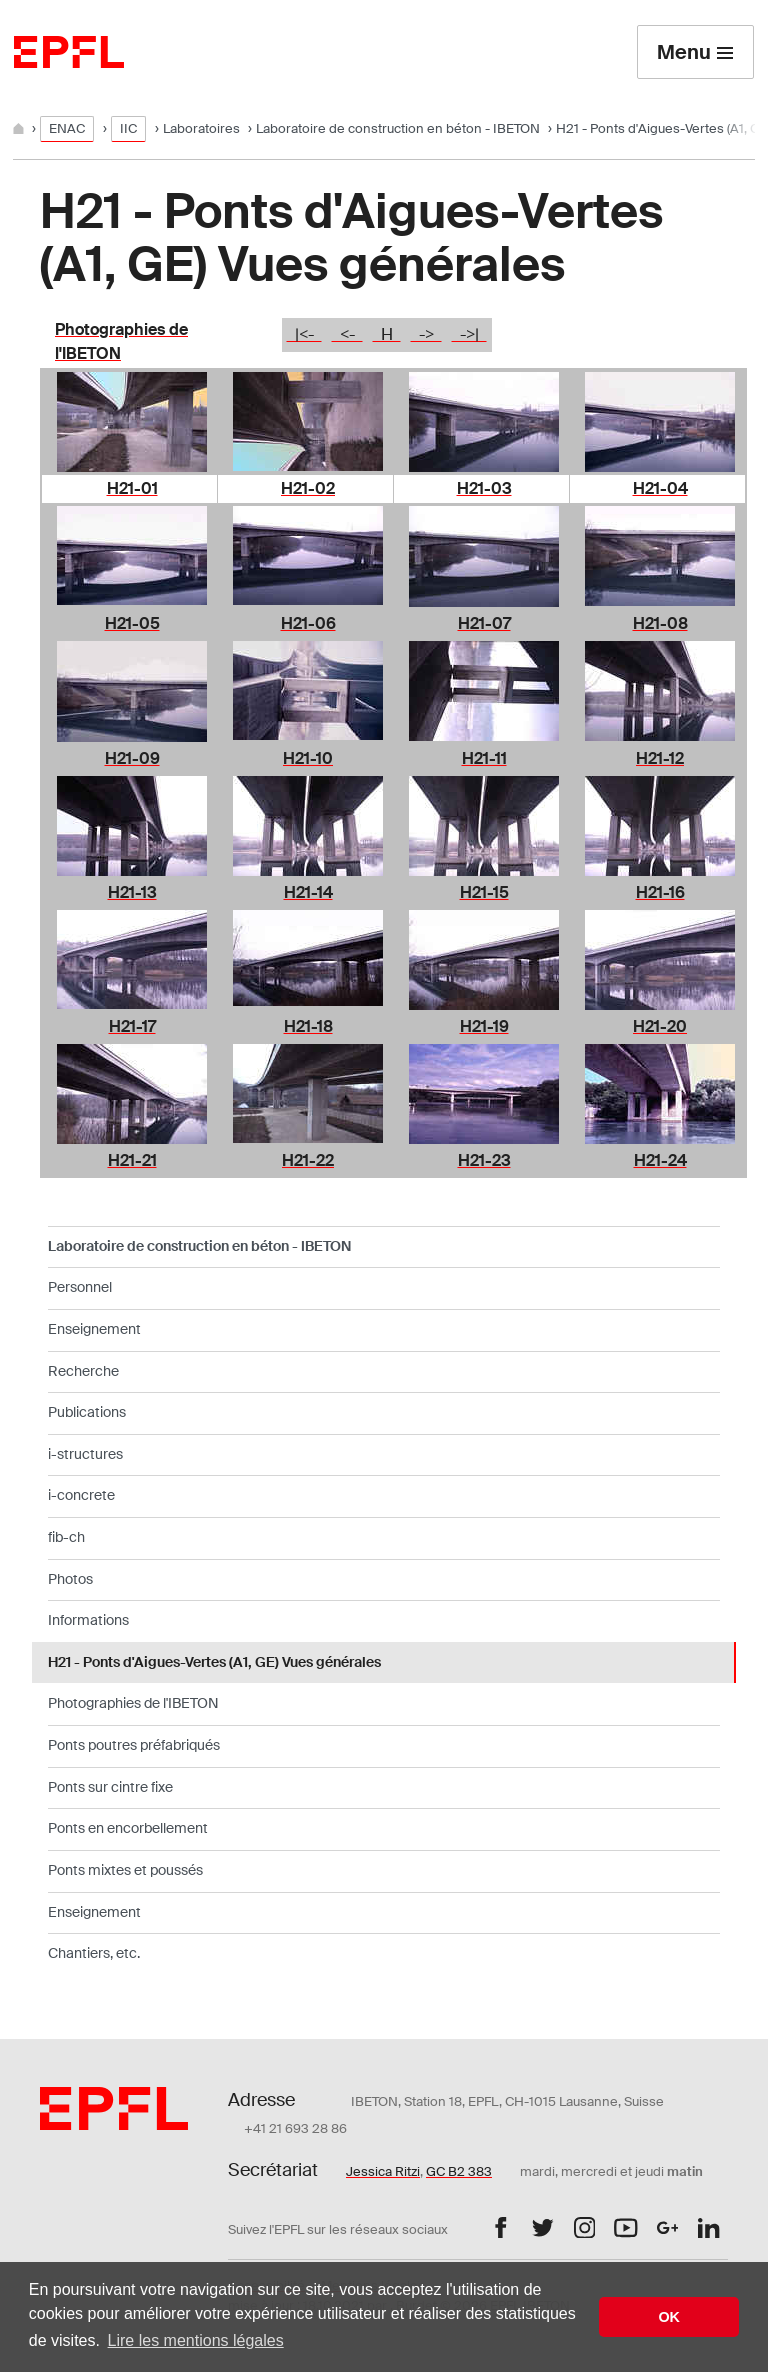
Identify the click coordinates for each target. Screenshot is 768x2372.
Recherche (83, 1371)
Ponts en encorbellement (128, 1828)
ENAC (67, 128)
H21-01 (132, 488)
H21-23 (484, 1160)
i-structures (85, 1454)
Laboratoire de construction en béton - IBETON (398, 128)
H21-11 (484, 758)
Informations (88, 1620)
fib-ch (66, 1537)
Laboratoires (201, 128)
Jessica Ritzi (383, 2171)
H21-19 (484, 1026)
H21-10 (308, 758)
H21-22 (308, 1160)
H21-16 (660, 892)
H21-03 (484, 488)
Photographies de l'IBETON (133, 1703)
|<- (304, 334)
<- (347, 334)
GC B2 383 (459, 2171)
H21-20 (660, 1026)
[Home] (20, 128)
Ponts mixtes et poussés (125, 1870)
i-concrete (81, 1495)
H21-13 (132, 892)
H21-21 (132, 1160)
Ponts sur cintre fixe (110, 1787)
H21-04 (660, 488)
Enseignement (94, 1329)
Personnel (80, 1287)
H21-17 (132, 1026)
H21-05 (132, 623)
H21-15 (484, 892)
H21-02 (308, 488)
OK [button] (669, 2317)
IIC (128, 128)
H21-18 (308, 1026)
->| (469, 334)
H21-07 (484, 623)
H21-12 (660, 758)
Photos (70, 1579)
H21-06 (308, 623)
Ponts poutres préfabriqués (134, 1745)
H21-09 (132, 758)
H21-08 (660, 623)
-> (426, 334)
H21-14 (308, 892)
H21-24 (660, 1160)
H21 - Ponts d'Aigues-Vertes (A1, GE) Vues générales (214, 1662)
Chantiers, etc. (94, 1953)
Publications (87, 1412)
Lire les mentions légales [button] (196, 2340)
